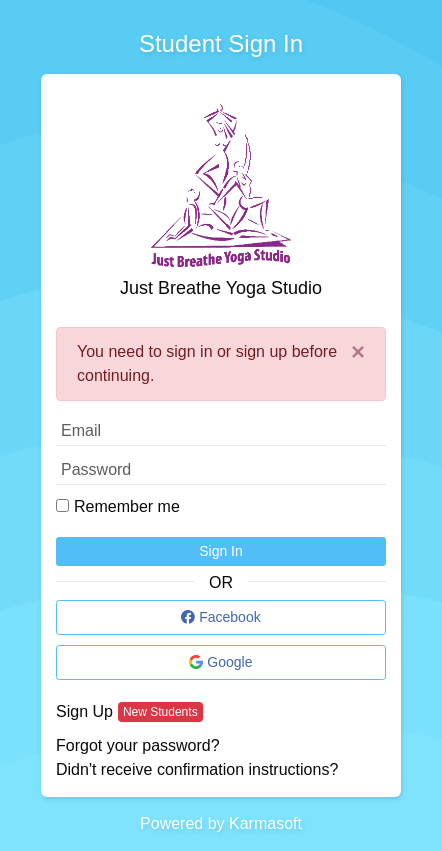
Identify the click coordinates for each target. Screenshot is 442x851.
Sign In (221, 551)
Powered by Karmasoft (221, 823)
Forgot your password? (138, 745)
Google (220, 662)
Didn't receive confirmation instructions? (197, 769)
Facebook (220, 617)
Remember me (127, 506)
